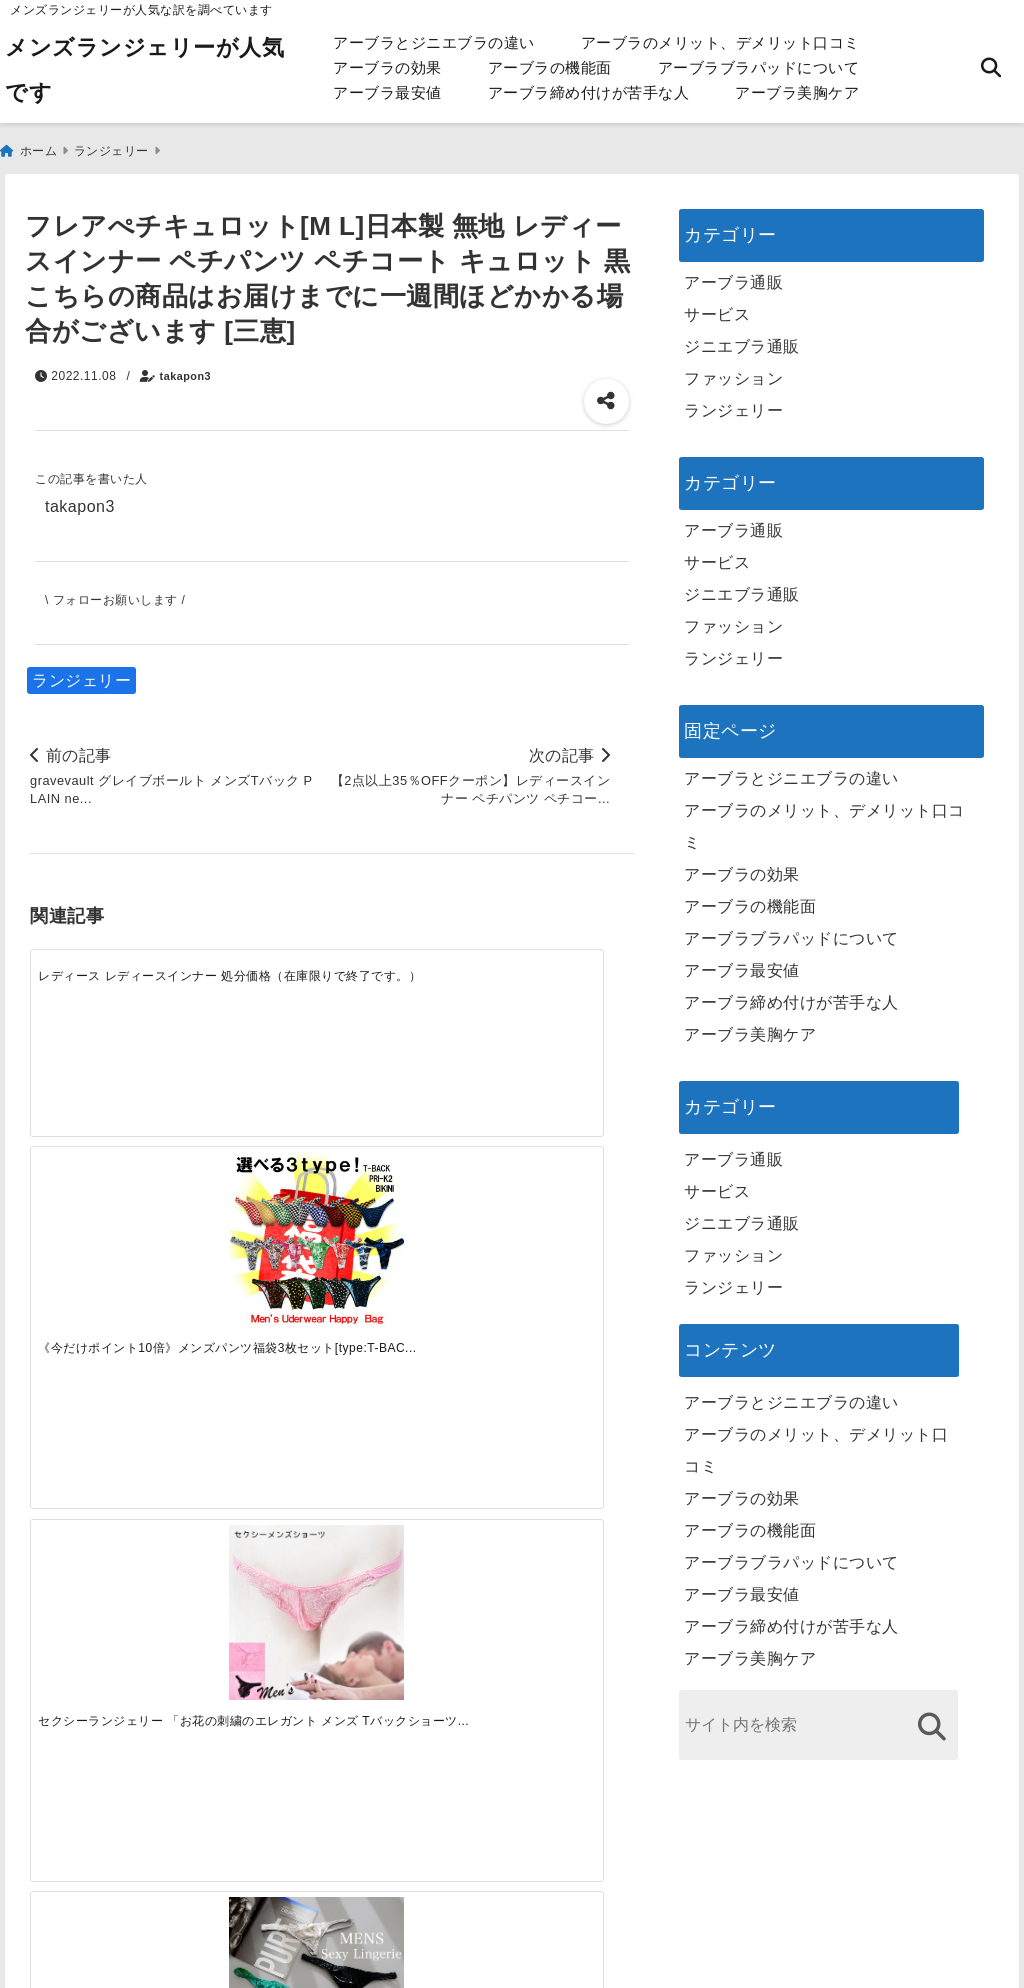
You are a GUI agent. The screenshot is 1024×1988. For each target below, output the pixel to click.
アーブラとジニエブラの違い (434, 42)
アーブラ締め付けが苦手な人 (589, 92)
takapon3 (185, 367)
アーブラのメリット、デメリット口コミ (720, 42)
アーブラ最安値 (387, 92)
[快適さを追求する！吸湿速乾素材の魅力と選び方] (558, 1308)
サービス (717, 305)
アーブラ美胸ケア (797, 92)
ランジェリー (81, 671)
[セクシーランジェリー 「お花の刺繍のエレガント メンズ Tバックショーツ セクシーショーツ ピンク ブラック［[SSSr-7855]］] (407, 1017)
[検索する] (931, 1717)
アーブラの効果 (387, 67)
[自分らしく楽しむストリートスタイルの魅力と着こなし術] (407, 1308)
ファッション (733, 369)
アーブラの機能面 (550, 67)
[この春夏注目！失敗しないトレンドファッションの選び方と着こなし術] (256, 1308)
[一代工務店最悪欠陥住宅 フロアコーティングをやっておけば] (105, 1308)
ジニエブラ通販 (742, 337)
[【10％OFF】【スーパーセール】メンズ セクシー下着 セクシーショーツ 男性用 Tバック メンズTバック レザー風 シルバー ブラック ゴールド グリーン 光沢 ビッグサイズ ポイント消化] (558, 1017)
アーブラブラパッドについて (759, 67)
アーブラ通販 (733, 273)
